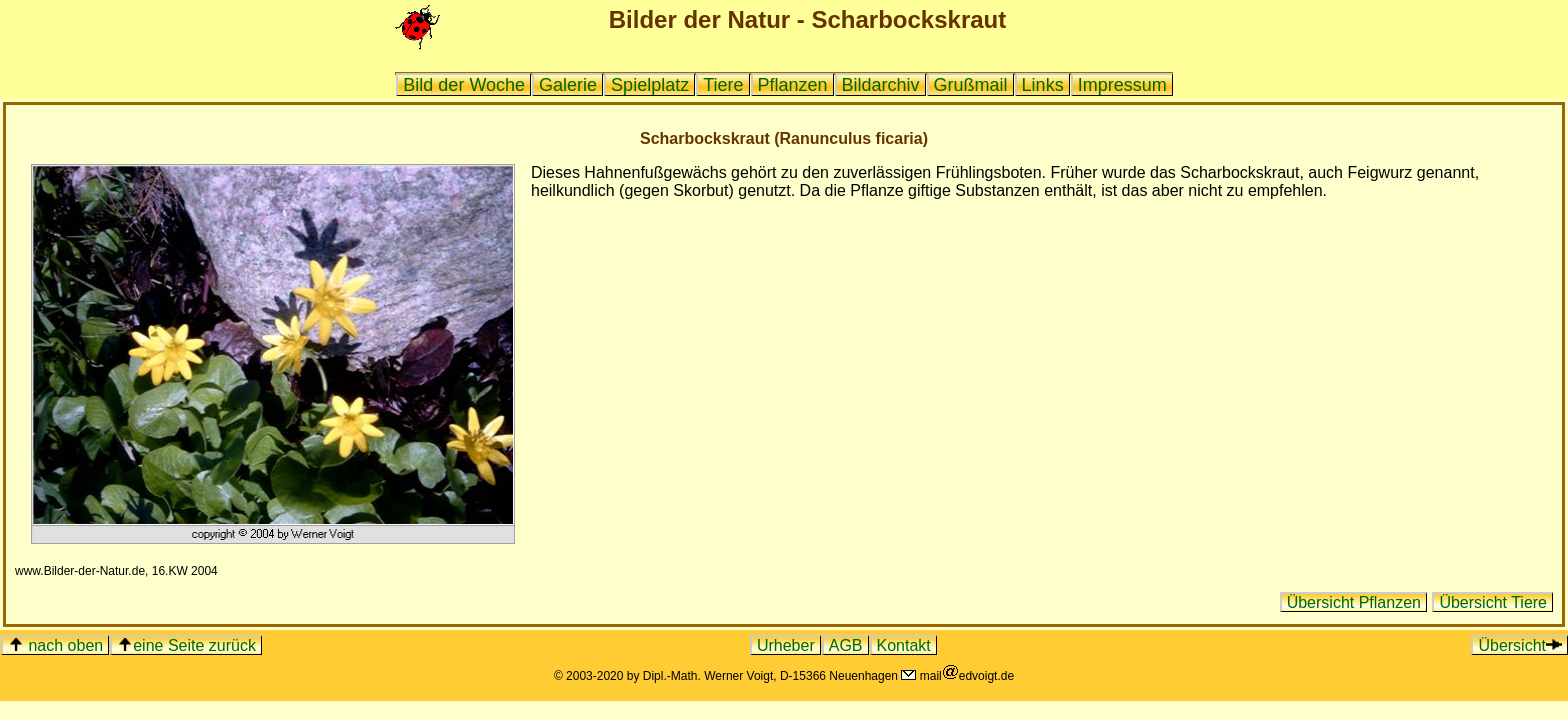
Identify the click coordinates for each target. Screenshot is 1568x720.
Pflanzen (793, 85)
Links (1043, 85)
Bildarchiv (881, 85)
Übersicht (1520, 645)
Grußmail (971, 85)
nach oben (55, 645)
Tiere (723, 85)
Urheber (786, 645)
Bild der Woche (464, 85)
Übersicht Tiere (1493, 602)
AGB (846, 645)
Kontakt (904, 645)
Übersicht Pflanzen (1354, 602)
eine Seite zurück (186, 645)
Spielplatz (650, 85)
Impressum (1122, 85)
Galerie (568, 85)
